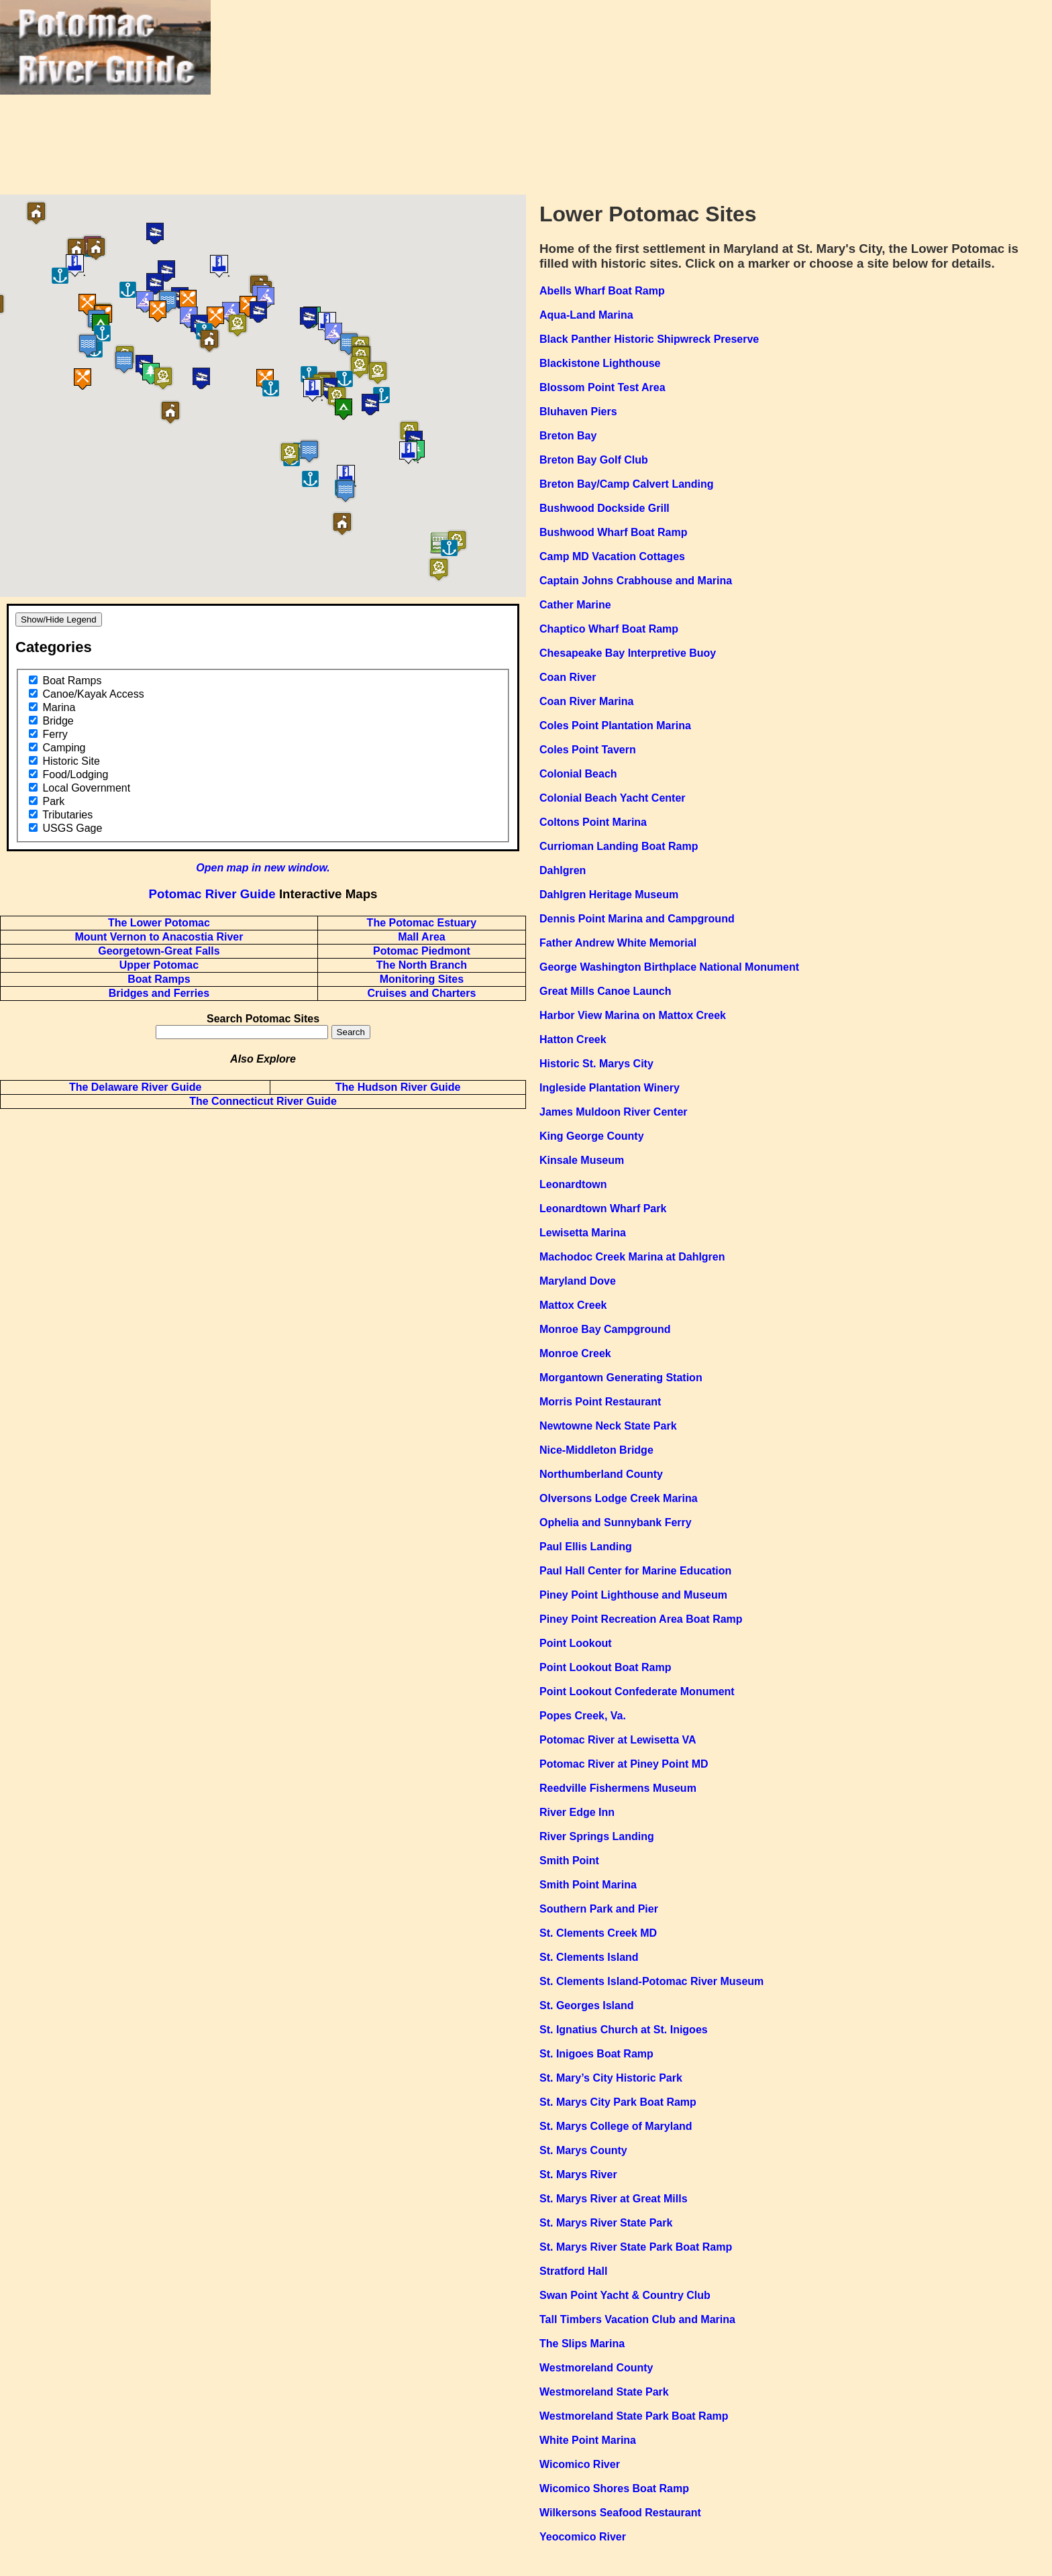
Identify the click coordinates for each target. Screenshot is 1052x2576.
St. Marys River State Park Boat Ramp (635, 2247)
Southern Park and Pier (598, 1909)
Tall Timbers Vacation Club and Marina (637, 2319)
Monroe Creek (575, 1353)
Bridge (57, 721)
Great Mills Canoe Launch (605, 991)
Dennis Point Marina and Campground (637, 918)
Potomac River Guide (212, 894)
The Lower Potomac (159, 922)
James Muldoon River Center (613, 1112)
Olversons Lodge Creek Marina (618, 1498)
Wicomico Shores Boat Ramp (614, 2488)
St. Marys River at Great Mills (613, 2198)
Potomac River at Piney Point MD (623, 1764)
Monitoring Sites (422, 979)
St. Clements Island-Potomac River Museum (651, 1981)
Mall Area (421, 937)
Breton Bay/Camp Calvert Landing (626, 484)
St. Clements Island (589, 1957)
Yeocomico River (582, 2536)
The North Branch (421, 965)
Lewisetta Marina (582, 1232)
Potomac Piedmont (421, 951)
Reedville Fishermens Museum (617, 1788)
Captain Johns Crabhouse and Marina (635, 580)
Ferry (54, 734)
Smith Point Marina (588, 1884)
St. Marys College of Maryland (615, 2126)
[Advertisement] (631, 94)
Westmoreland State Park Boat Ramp (634, 2416)
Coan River (567, 677)
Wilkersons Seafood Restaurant (620, 2512)
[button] (234, 343)
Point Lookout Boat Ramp (605, 1667)
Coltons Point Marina (593, 822)
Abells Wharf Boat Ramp (602, 291)
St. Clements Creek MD (598, 1933)
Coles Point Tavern (587, 749)
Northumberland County (601, 1474)
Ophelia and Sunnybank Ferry (615, 1522)
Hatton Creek (573, 1039)
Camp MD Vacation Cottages (612, 556)
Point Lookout (575, 1643)
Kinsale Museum (581, 1160)
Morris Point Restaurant (600, 1401)
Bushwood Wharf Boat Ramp (613, 532)
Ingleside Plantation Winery (609, 1087)
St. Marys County (583, 2150)
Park (53, 801)
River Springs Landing (596, 1836)
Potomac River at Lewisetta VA (617, 1740)
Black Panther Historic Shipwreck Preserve (649, 339)
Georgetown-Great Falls (158, 951)
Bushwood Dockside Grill (604, 508)
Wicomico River (579, 2464)
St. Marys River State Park (605, 2223)
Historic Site (70, 761)
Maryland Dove (577, 1281)
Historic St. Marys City (596, 1063)
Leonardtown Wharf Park (602, 1208)
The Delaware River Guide (135, 1087)
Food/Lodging (75, 774)
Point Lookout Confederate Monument (637, 1691)
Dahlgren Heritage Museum (608, 894)
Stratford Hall (573, 2271)
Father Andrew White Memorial (617, 943)
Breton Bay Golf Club (593, 460)
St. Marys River (578, 2174)
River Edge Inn (577, 1812)
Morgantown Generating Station (620, 1377)
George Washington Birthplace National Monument (669, 967)
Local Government (86, 788)
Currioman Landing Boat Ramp (618, 846)
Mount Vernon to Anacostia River (158, 937)
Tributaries (67, 814)
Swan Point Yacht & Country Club (625, 2295)
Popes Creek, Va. (582, 1715)
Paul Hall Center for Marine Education (635, 1570)
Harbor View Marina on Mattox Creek (632, 1015)
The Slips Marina (582, 2343)
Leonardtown (573, 1184)
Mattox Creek (573, 1305)
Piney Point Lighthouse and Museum (633, 1595)
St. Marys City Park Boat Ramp (617, 2102)
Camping (63, 747)
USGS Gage (72, 828)
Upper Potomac (159, 965)
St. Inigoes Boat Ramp (596, 2053)
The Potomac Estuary (422, 922)
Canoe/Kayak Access (93, 694)
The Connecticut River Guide (263, 1101)
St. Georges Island (586, 2005)
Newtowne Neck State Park (608, 1426)
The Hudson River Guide (398, 1087)
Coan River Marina (586, 701)
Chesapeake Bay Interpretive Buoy (627, 653)
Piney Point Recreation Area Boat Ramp (641, 1619)
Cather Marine (575, 604)
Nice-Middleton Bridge (596, 1450)
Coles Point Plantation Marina (615, 725)
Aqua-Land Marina (586, 315)
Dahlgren (562, 870)
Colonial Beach (578, 774)
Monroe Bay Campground (605, 1329)
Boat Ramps (71, 680)
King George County (591, 1136)
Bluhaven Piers (578, 411)
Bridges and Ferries (159, 993)
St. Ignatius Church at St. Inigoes (623, 2029)
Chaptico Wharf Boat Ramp (608, 629)
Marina (58, 707)
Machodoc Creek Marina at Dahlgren (632, 1257)
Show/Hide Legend (59, 619)
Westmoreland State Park (604, 2392)
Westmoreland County (596, 2367)
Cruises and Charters (421, 993)
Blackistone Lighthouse (599, 363)
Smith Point (569, 1860)
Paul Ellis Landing (585, 1546)
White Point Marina (587, 2440)
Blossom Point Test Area (602, 387)
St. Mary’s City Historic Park (610, 2078)
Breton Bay (567, 435)
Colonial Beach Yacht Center (612, 798)
